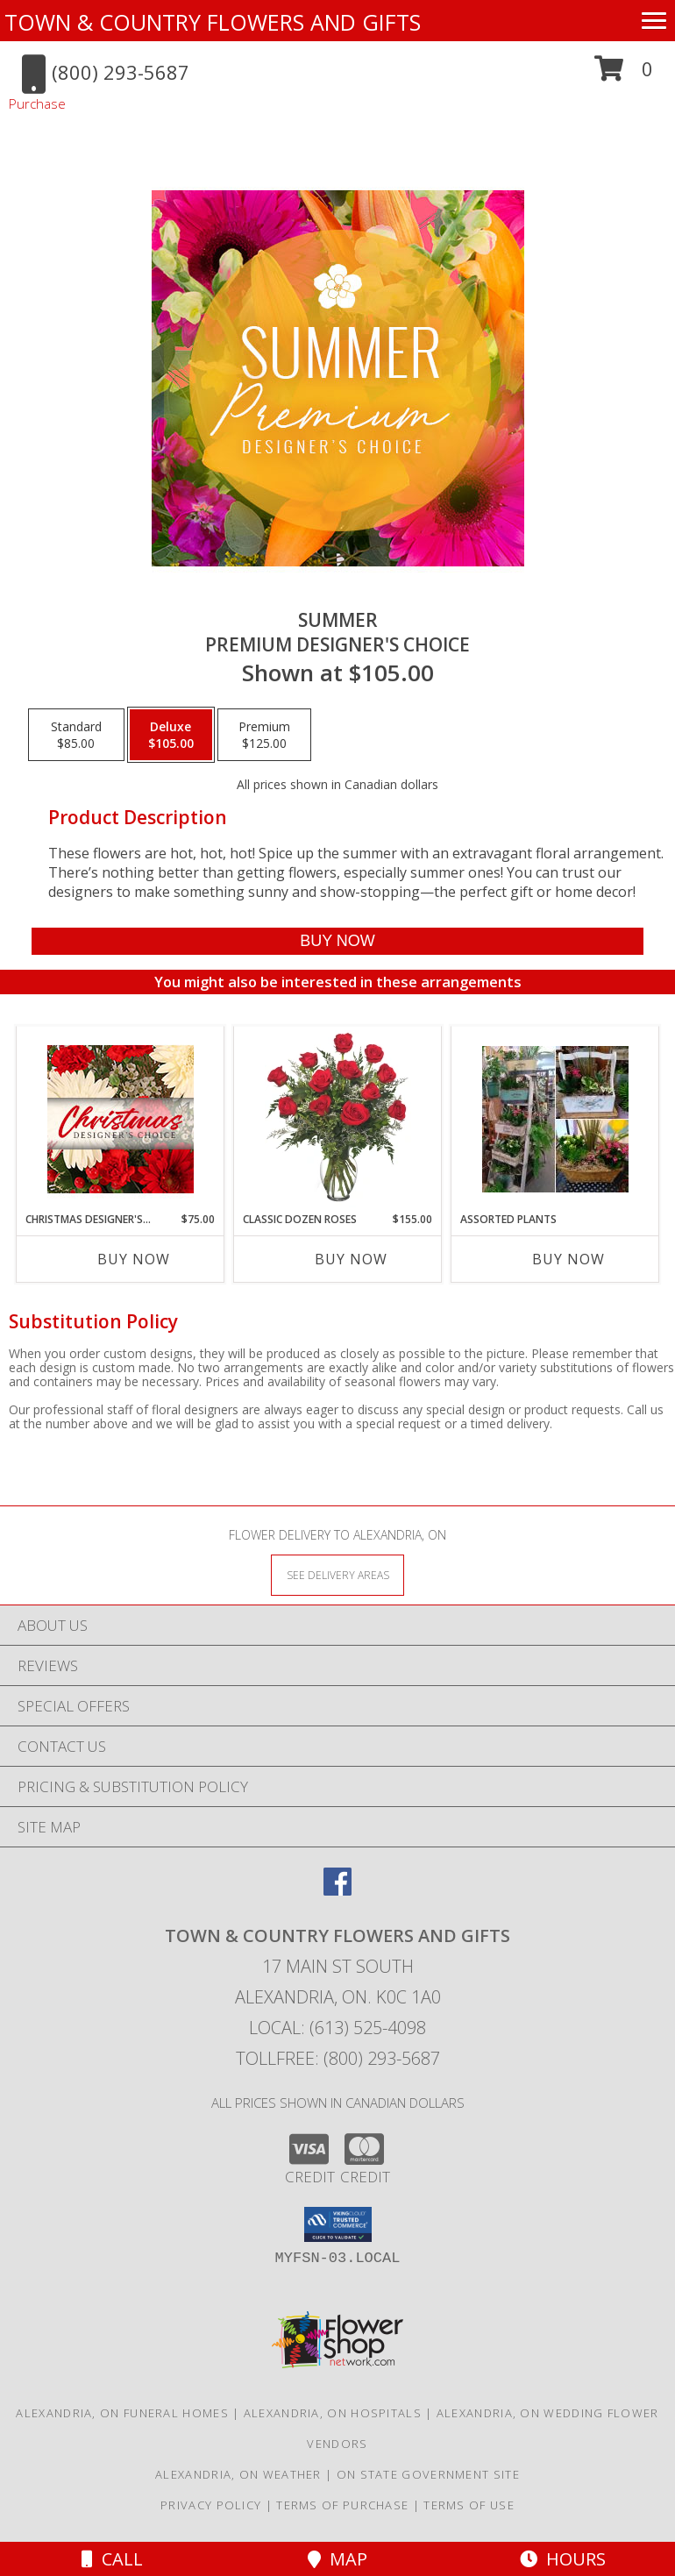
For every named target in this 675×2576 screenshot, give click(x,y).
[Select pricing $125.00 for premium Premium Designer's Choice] (264, 734)
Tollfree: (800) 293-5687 (338, 2058)
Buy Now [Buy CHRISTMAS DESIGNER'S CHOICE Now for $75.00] (133, 1259)
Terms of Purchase (342, 2505)
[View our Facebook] (337, 1890)
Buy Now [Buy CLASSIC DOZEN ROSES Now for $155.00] (351, 1259)
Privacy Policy (210, 2505)
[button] (623, 75)
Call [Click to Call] (112, 2559)
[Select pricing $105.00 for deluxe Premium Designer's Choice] (171, 734)
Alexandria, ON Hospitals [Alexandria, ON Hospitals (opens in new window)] (333, 2413)
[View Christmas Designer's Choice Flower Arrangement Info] (120, 1119)
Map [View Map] (337, 2559)
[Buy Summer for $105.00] (337, 941)
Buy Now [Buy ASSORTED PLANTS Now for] (568, 1259)
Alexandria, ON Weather (238, 2474)
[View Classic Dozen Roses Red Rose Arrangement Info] (338, 1118)
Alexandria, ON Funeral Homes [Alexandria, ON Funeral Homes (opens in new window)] (122, 2413)
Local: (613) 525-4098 (337, 2027)
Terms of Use (469, 2505)
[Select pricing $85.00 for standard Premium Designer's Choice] (76, 734)
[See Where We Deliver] (337, 1574)
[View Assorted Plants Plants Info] (555, 1119)
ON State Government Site (428, 2474)
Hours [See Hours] (563, 2559)
